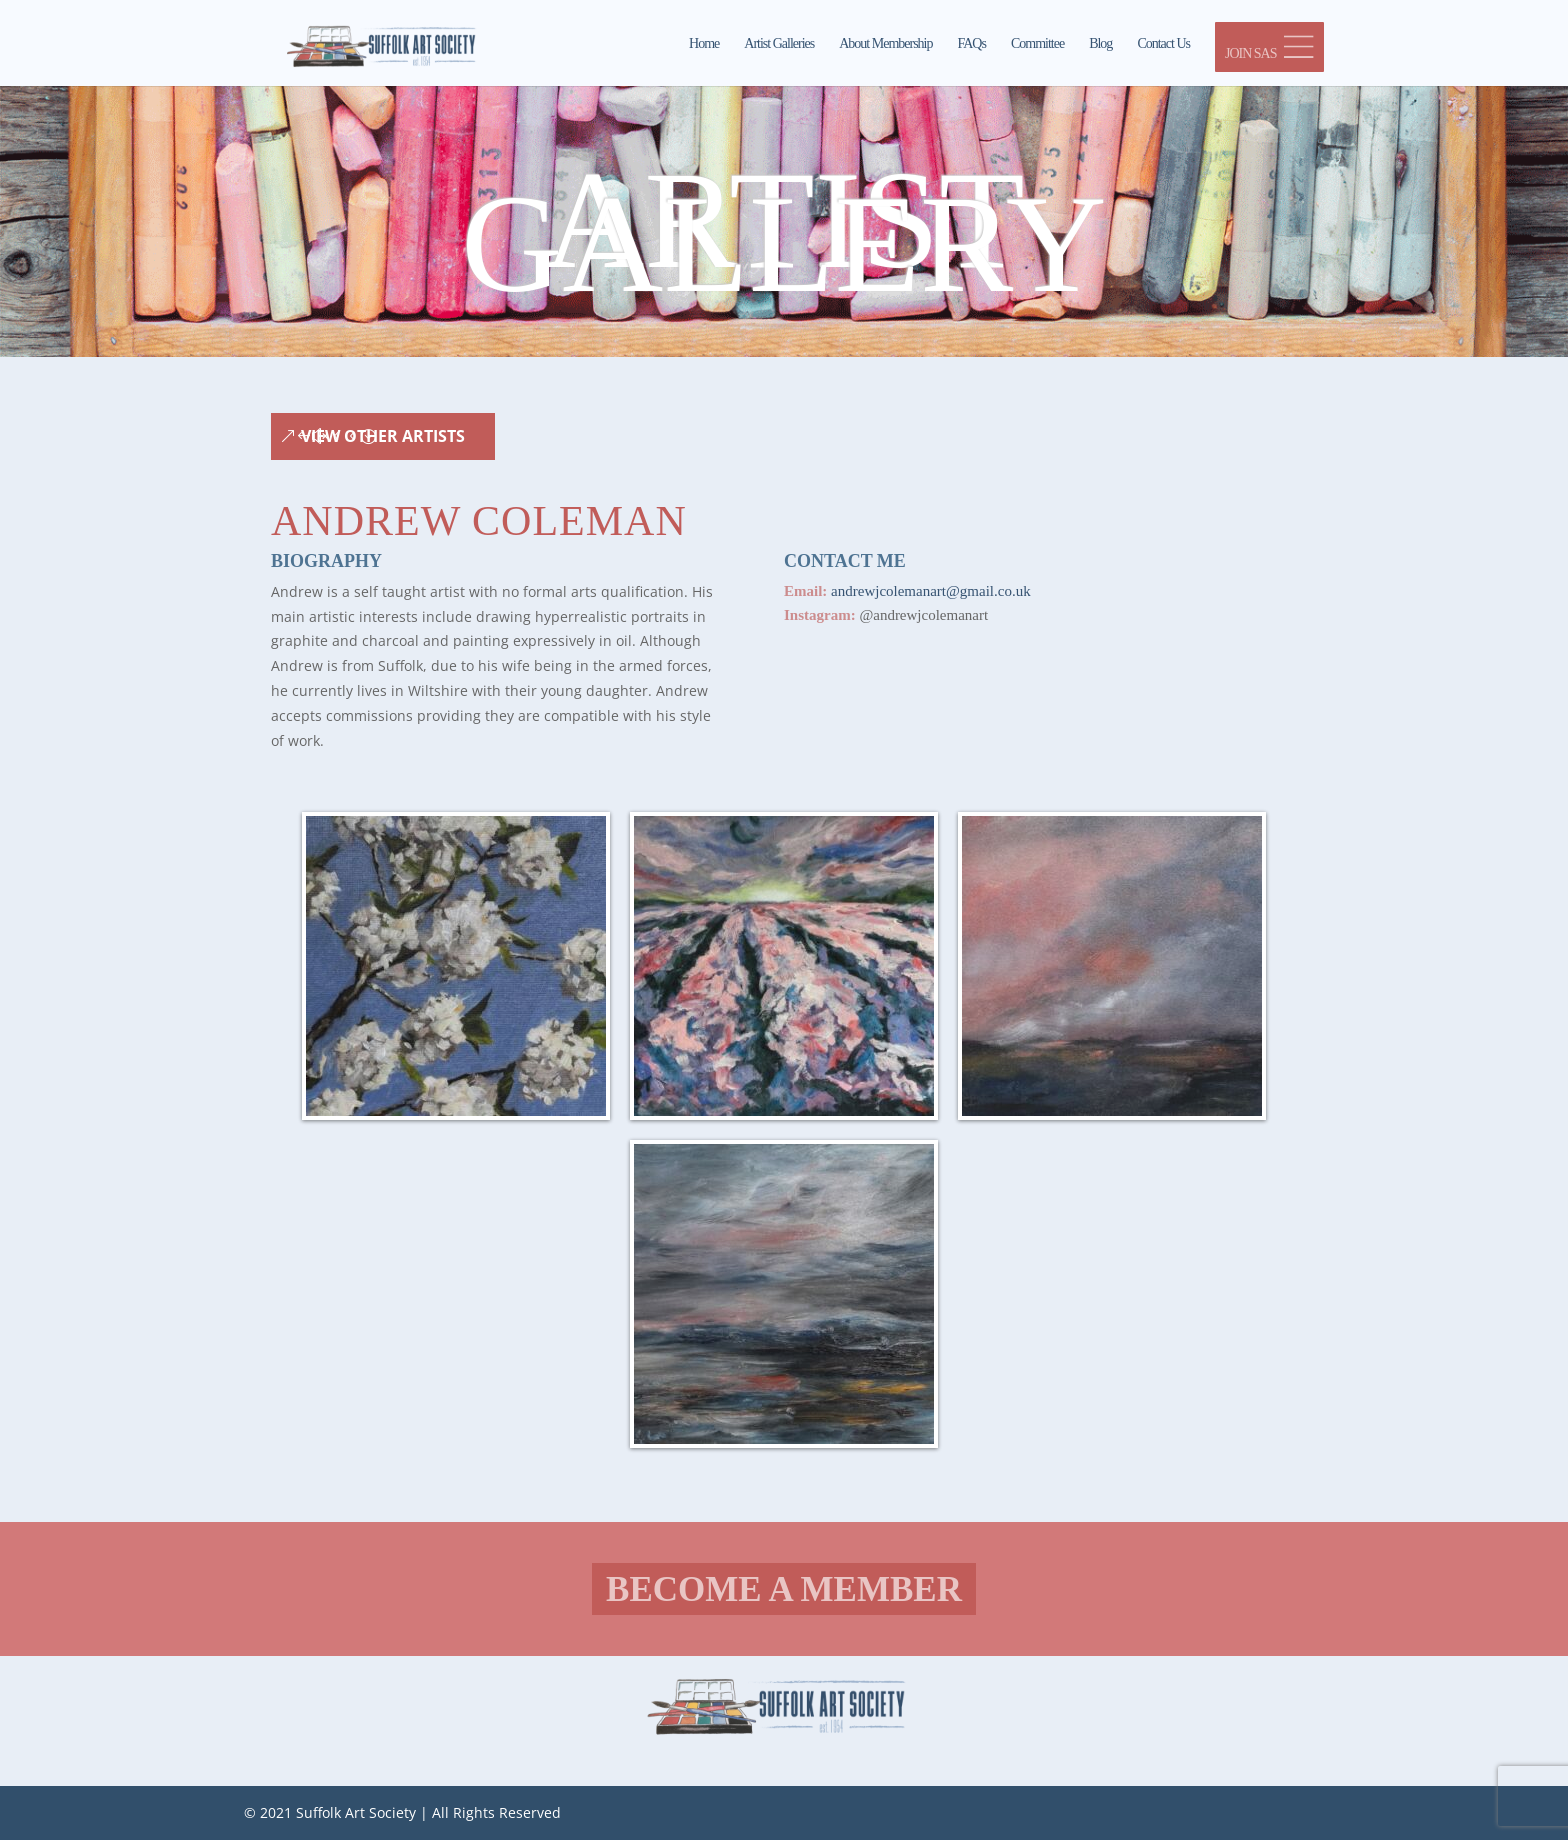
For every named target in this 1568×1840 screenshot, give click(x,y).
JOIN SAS (1269, 48)
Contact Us (1163, 44)
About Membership (885, 44)
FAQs (972, 44)
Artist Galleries (779, 44)
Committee (1037, 44)
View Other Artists (383, 436)
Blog (1100, 44)
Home (704, 44)
